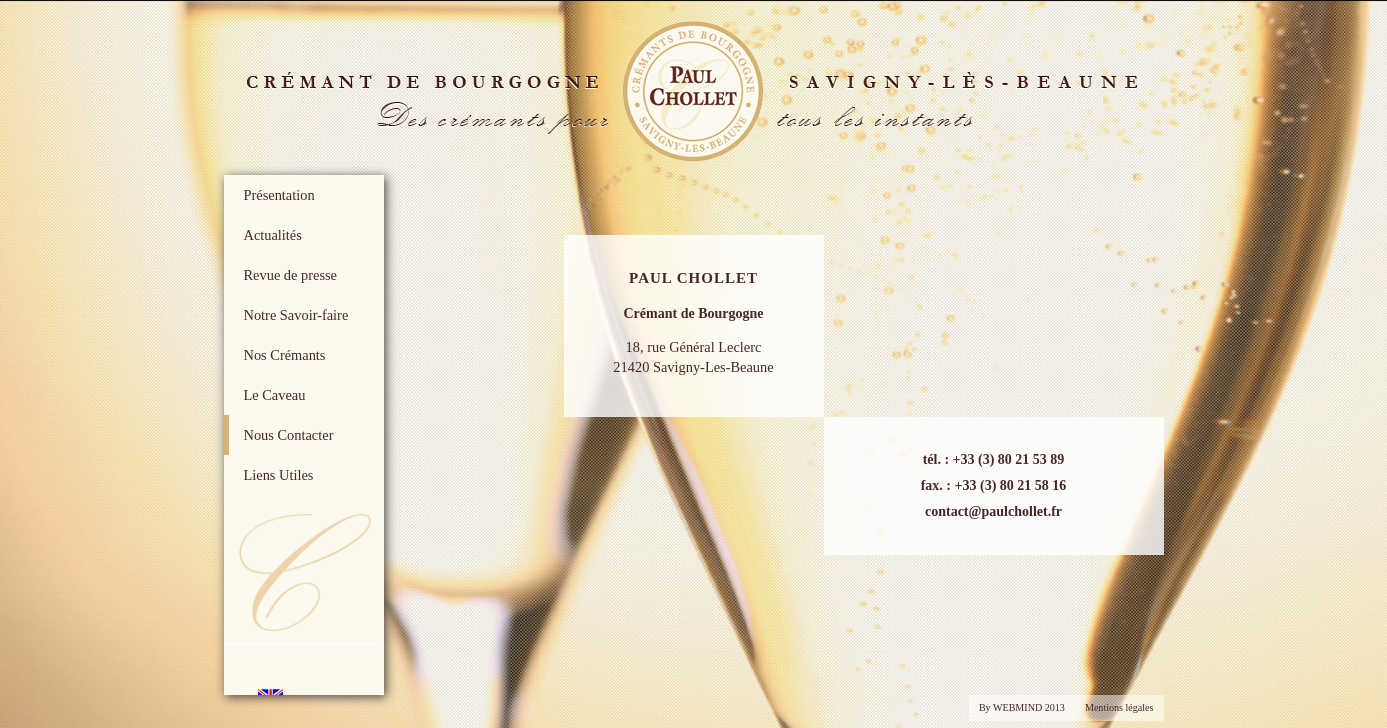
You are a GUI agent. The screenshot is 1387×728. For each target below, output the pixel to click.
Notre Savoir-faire (296, 315)
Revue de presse (291, 275)
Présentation (279, 195)
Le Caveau (275, 395)
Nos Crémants (285, 355)
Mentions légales (1119, 707)
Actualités (273, 235)
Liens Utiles (279, 475)
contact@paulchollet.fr (993, 511)
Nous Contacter (289, 435)
